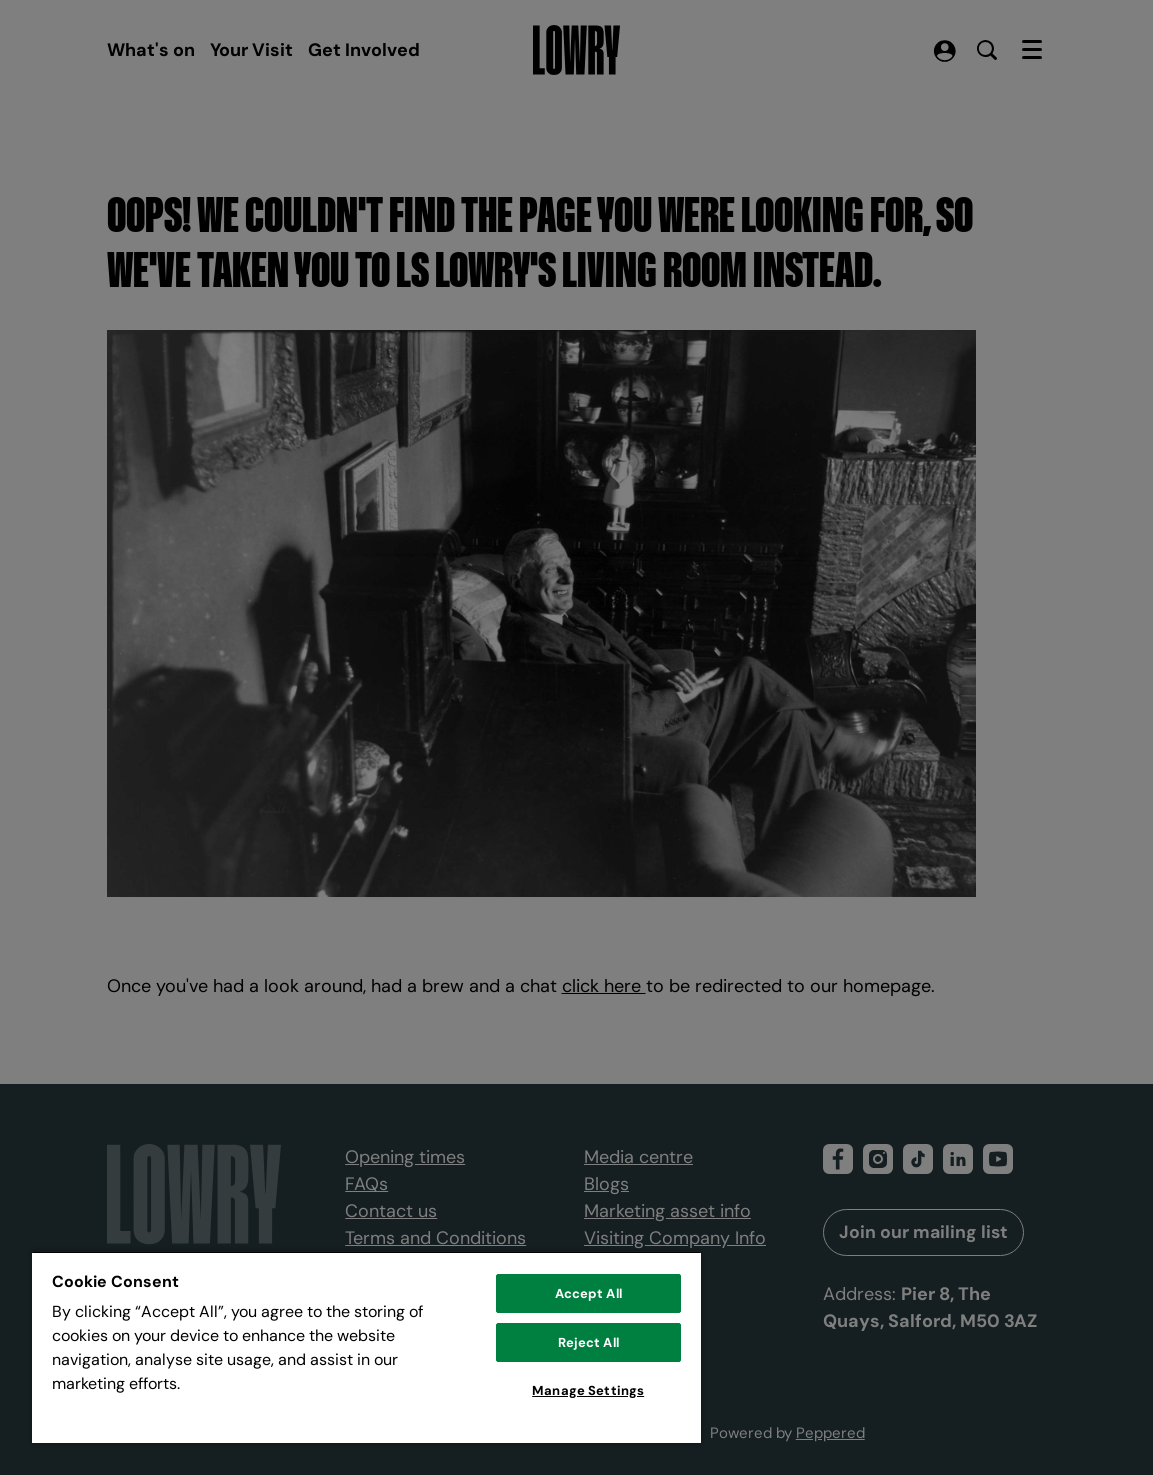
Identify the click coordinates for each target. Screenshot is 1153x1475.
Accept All (588, 1293)
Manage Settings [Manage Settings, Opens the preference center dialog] (588, 1390)
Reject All (588, 1342)
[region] (366, 1347)
